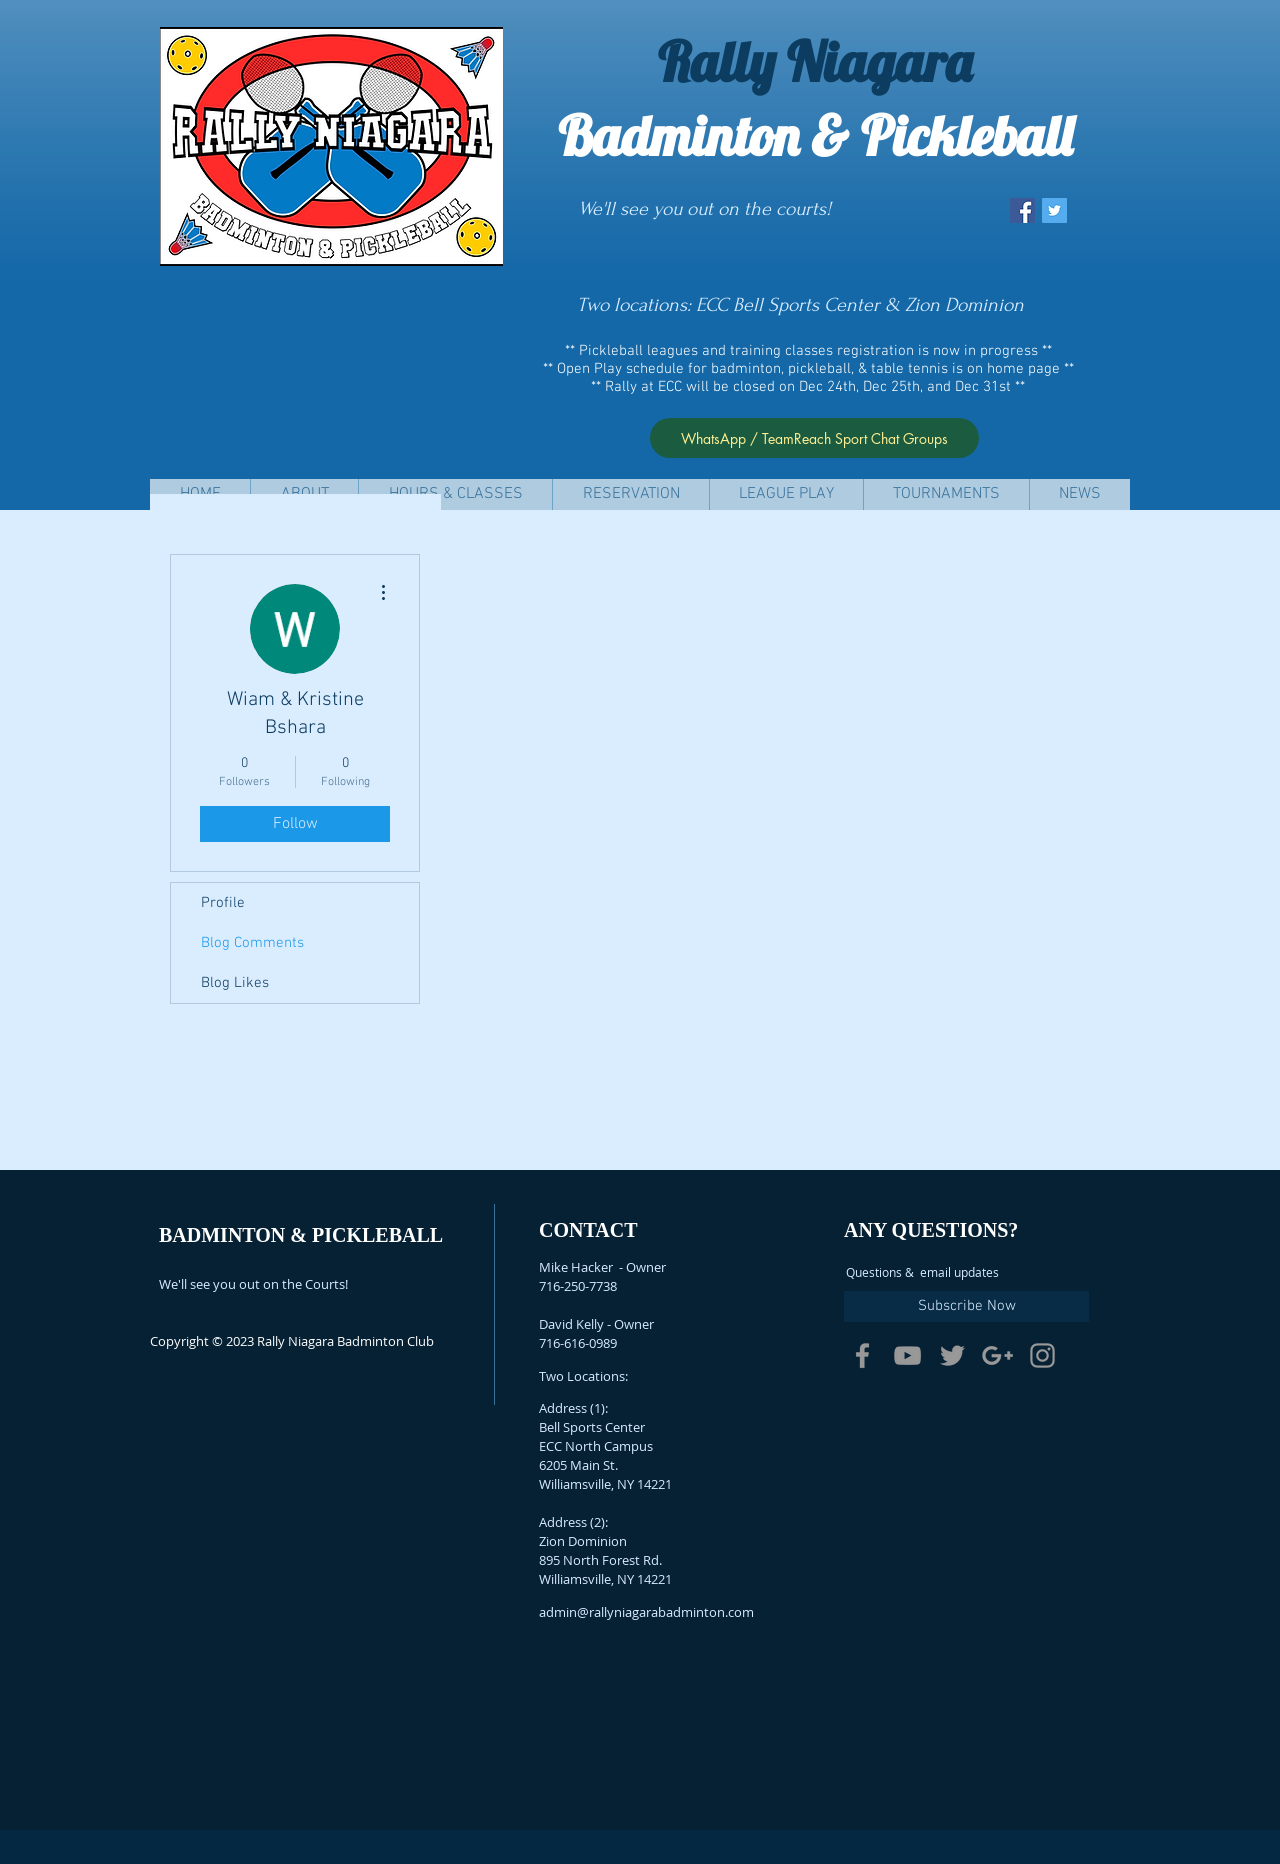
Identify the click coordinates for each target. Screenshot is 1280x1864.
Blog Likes (235, 983)
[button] (455, 494)
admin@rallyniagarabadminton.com (646, 1612)
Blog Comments (252, 943)
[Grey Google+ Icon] (997, 1355)
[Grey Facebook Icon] (862, 1355)
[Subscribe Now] (966, 1306)
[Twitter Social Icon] (1054, 210)
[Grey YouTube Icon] (907, 1355)
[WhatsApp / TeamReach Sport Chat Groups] (814, 438)
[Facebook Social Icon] (1022, 210)
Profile (223, 903)
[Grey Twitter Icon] (952, 1355)
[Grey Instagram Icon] (1042, 1355)
